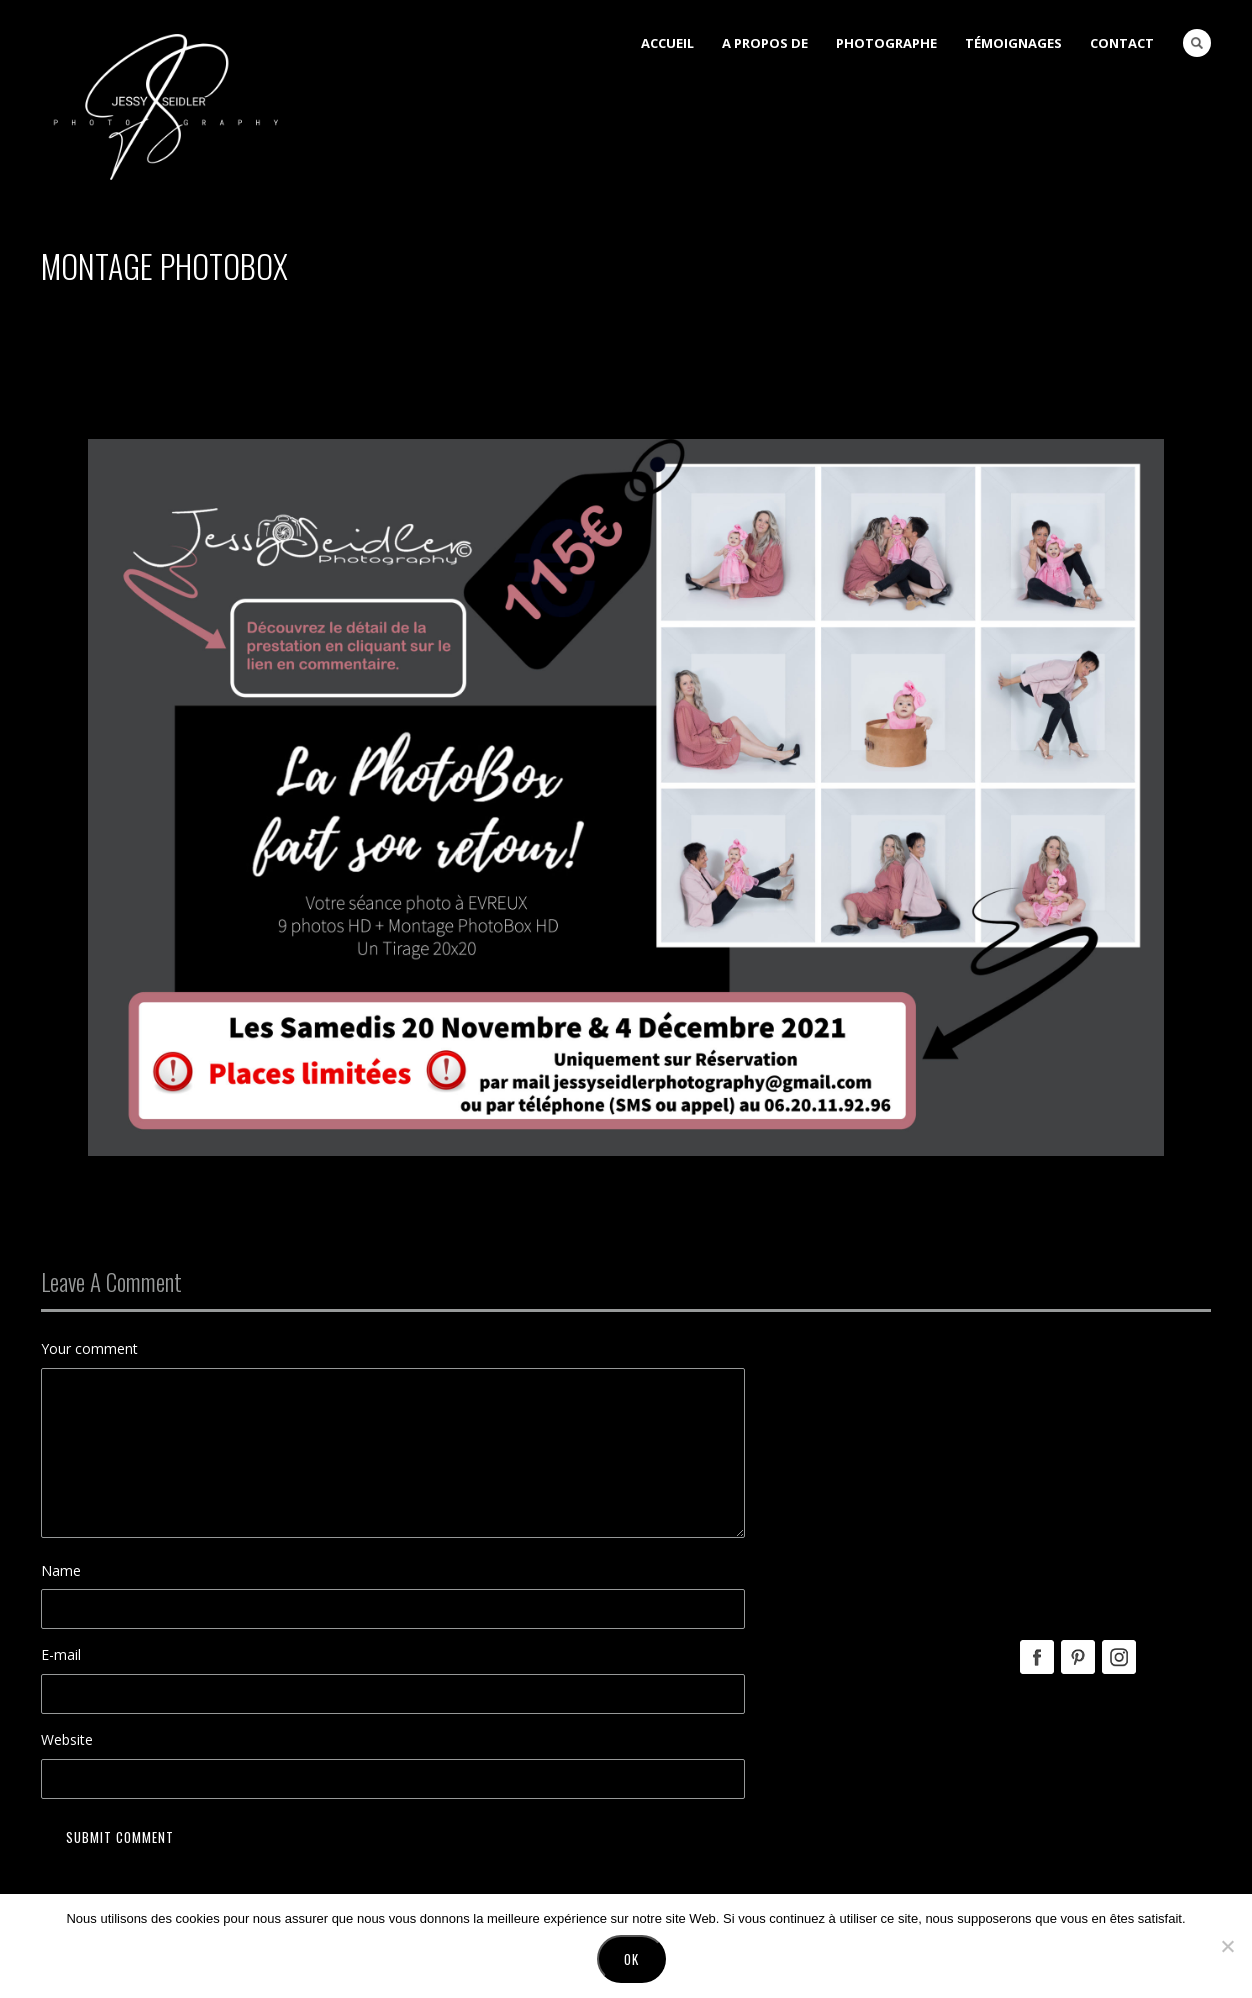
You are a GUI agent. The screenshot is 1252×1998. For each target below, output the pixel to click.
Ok (631, 1959)
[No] (1227, 1946)
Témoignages (1013, 43)
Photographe (886, 43)
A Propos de (765, 43)
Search (1197, 43)
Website (67, 1739)
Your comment (89, 1348)
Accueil (667, 43)
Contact (1122, 43)
